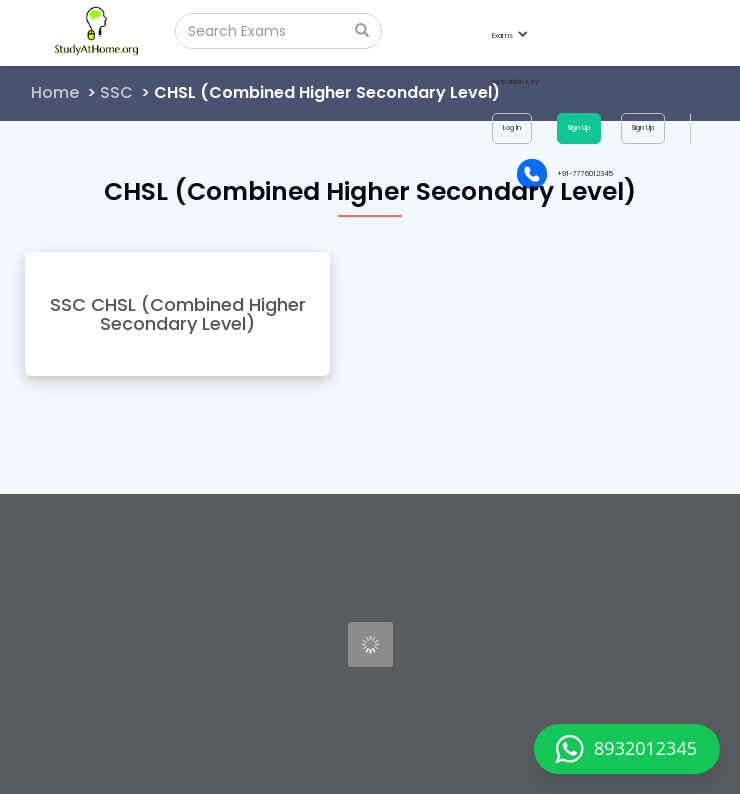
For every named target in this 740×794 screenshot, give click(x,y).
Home (55, 92)
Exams (509, 35)
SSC (116, 92)
